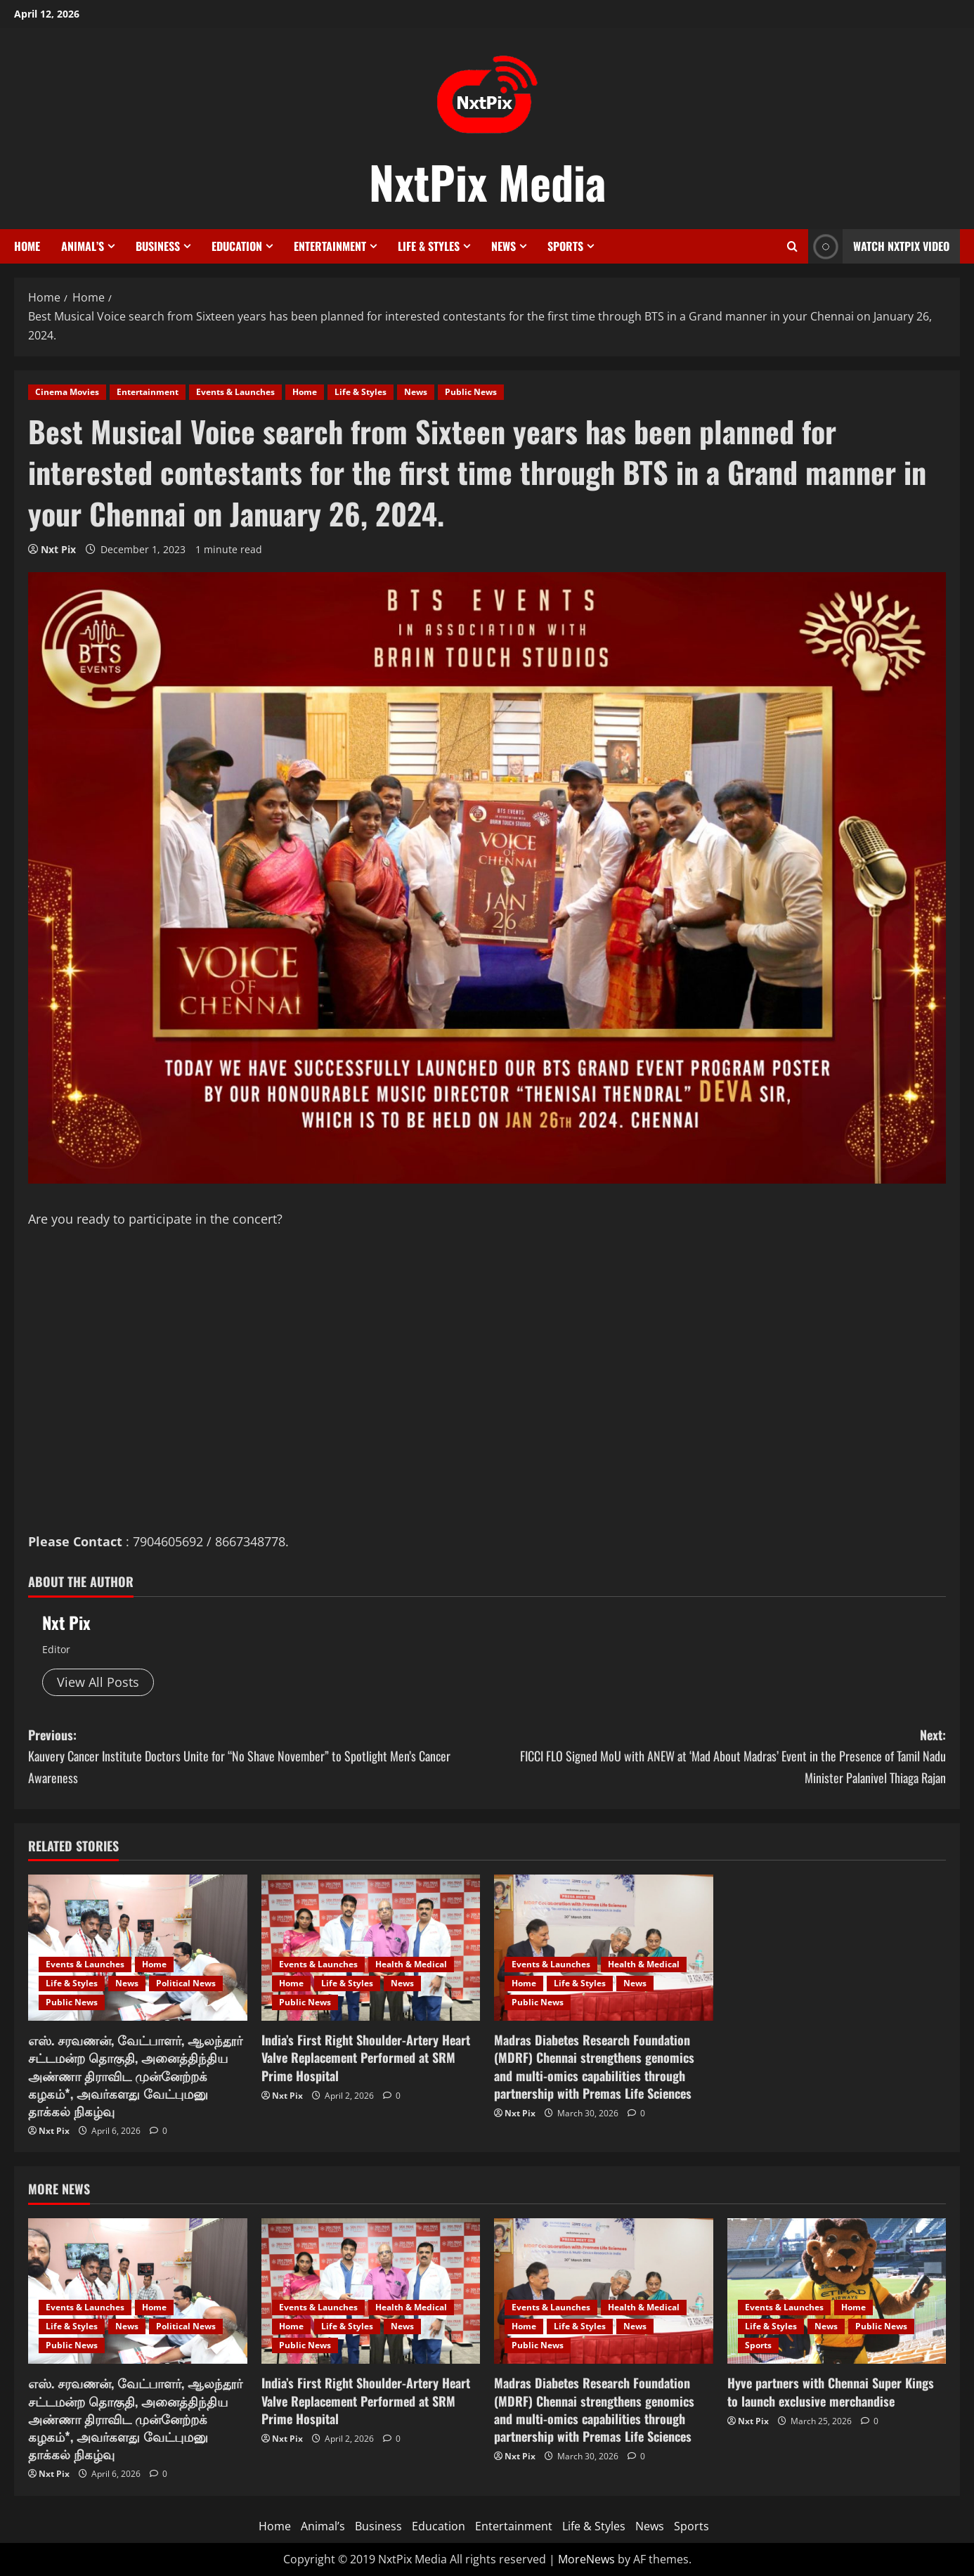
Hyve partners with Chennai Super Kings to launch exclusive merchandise (830, 2391)
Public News (471, 392)
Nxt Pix (58, 549)
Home (27, 246)
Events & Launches (235, 392)
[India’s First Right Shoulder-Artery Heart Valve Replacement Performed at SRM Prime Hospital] (371, 1948)
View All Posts (98, 1682)
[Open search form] (792, 246)
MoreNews (586, 2559)
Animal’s (82, 246)
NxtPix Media (487, 181)
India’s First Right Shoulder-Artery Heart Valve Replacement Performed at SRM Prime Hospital (365, 2057)
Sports (565, 246)
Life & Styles (429, 246)
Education (237, 246)
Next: (716, 1757)
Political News (186, 1983)
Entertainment (330, 246)
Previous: (257, 1757)
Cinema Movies (67, 392)
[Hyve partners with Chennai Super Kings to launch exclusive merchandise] (837, 2291)
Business (158, 246)
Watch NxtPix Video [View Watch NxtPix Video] (878, 246)
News (503, 246)
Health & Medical (411, 1964)
